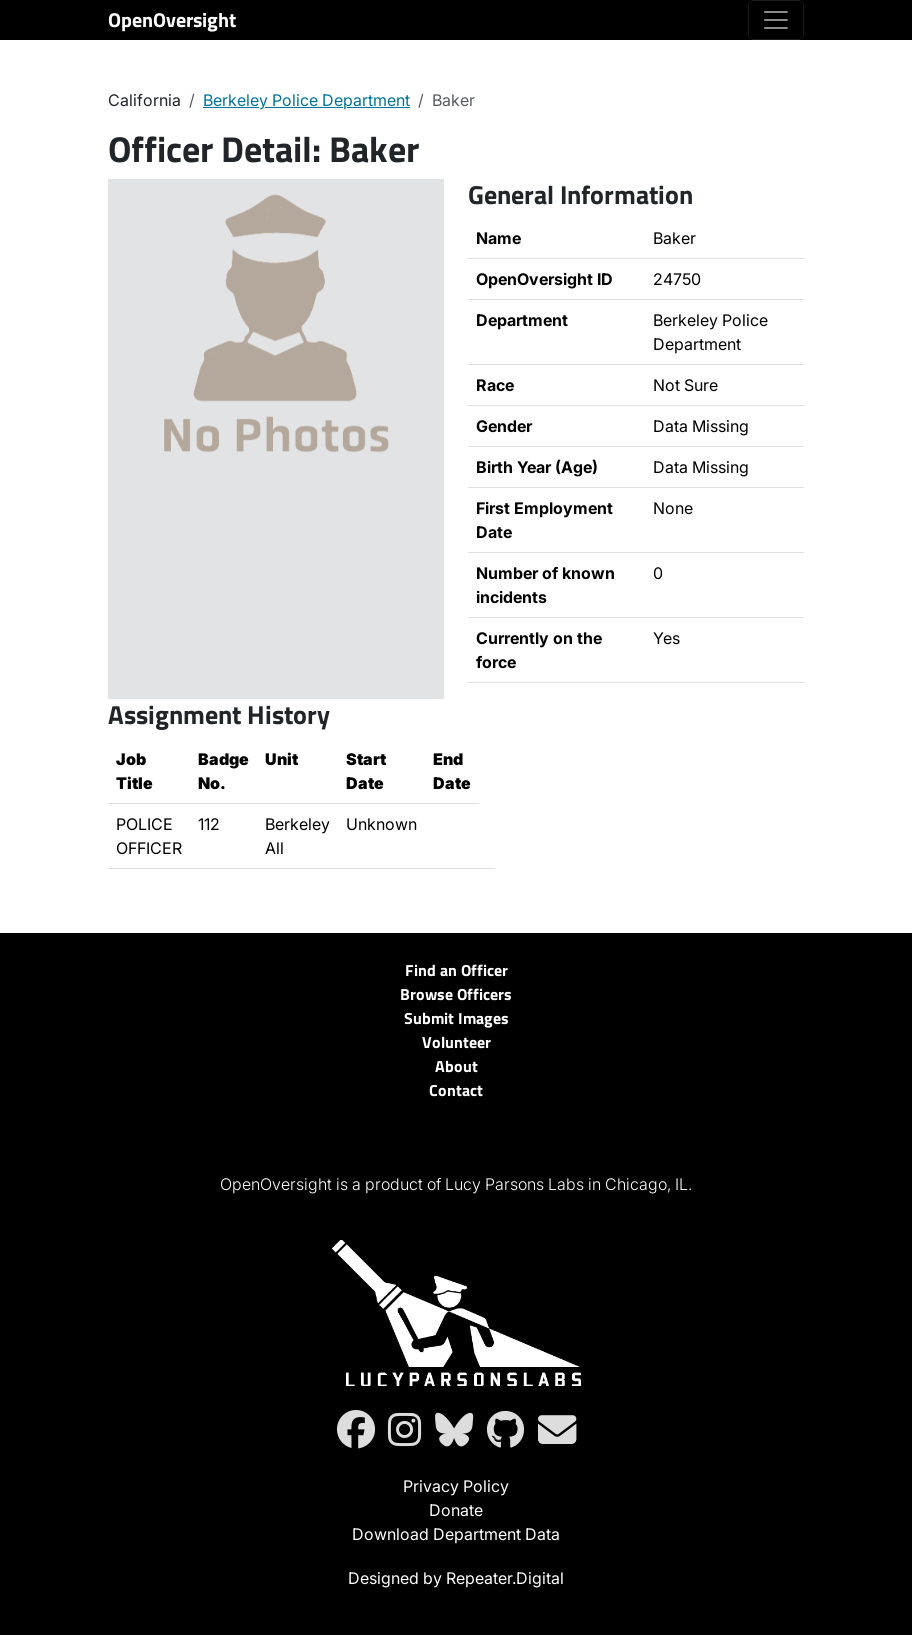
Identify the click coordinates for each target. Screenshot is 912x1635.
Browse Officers (456, 994)
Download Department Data (456, 1534)
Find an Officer (456, 970)
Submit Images (456, 1018)
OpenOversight (172, 19)
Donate (456, 1510)
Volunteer (456, 1042)
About (456, 1066)
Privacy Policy (456, 1486)
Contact (456, 1090)
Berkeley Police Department (306, 100)
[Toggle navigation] (776, 20)
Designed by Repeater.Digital (456, 1578)
